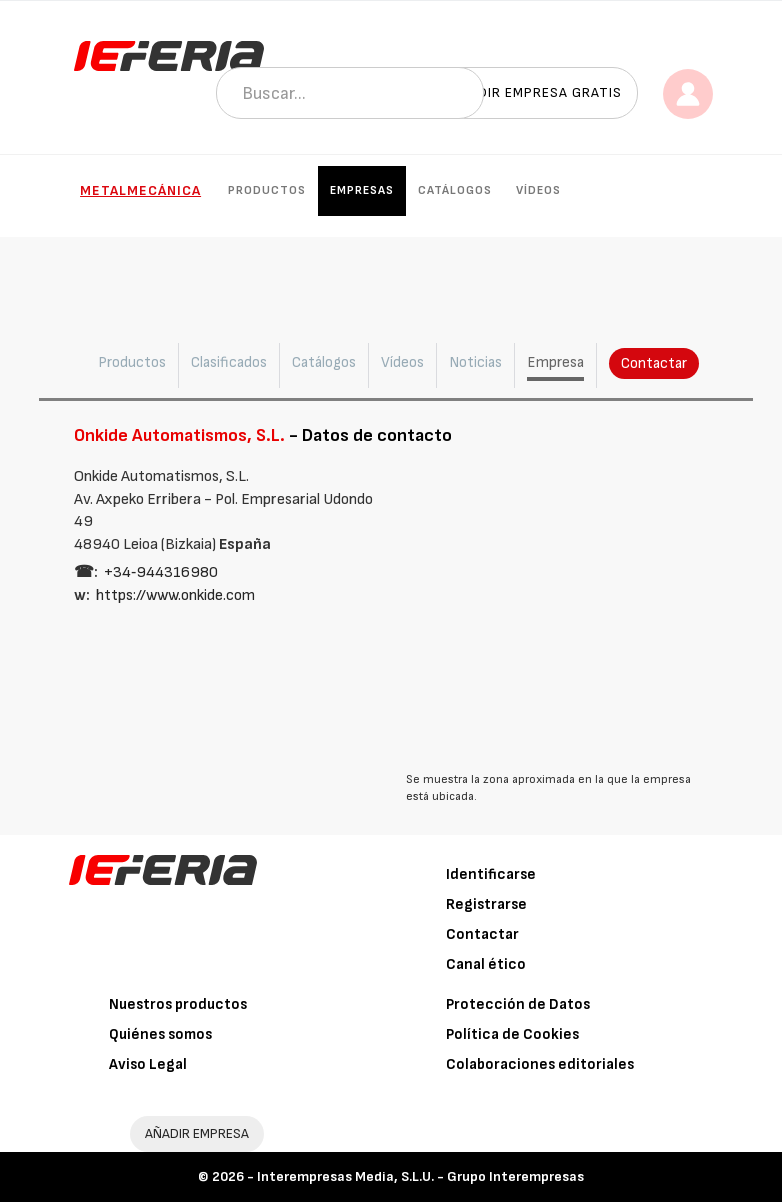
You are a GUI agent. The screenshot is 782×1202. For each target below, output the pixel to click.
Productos (267, 190)
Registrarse (486, 904)
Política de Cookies (512, 1034)
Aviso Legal (148, 1064)
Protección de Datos (518, 1004)
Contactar (654, 363)
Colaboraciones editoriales (540, 1064)
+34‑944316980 (161, 572)
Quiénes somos (160, 1034)
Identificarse (491, 874)
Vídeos (538, 190)
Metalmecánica (140, 190)
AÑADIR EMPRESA (197, 1133)
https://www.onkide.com (175, 595)
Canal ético (486, 964)
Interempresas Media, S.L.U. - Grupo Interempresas (420, 1176)
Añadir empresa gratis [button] (536, 92)
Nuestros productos (178, 1004)
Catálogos (455, 190)
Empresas (362, 190)
